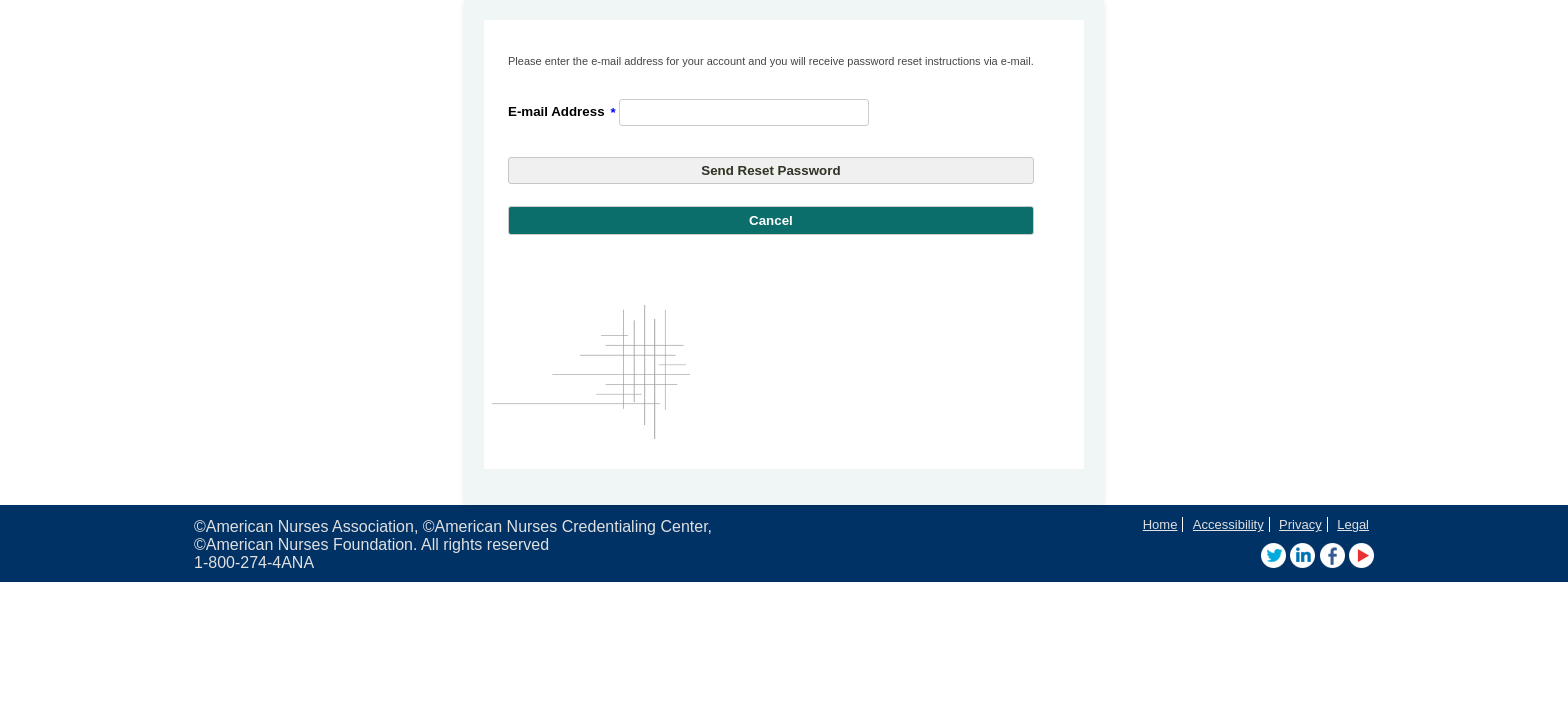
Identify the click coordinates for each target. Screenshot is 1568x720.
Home (1160, 524)
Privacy (1300, 524)
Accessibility (1228, 524)
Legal (1353, 524)
